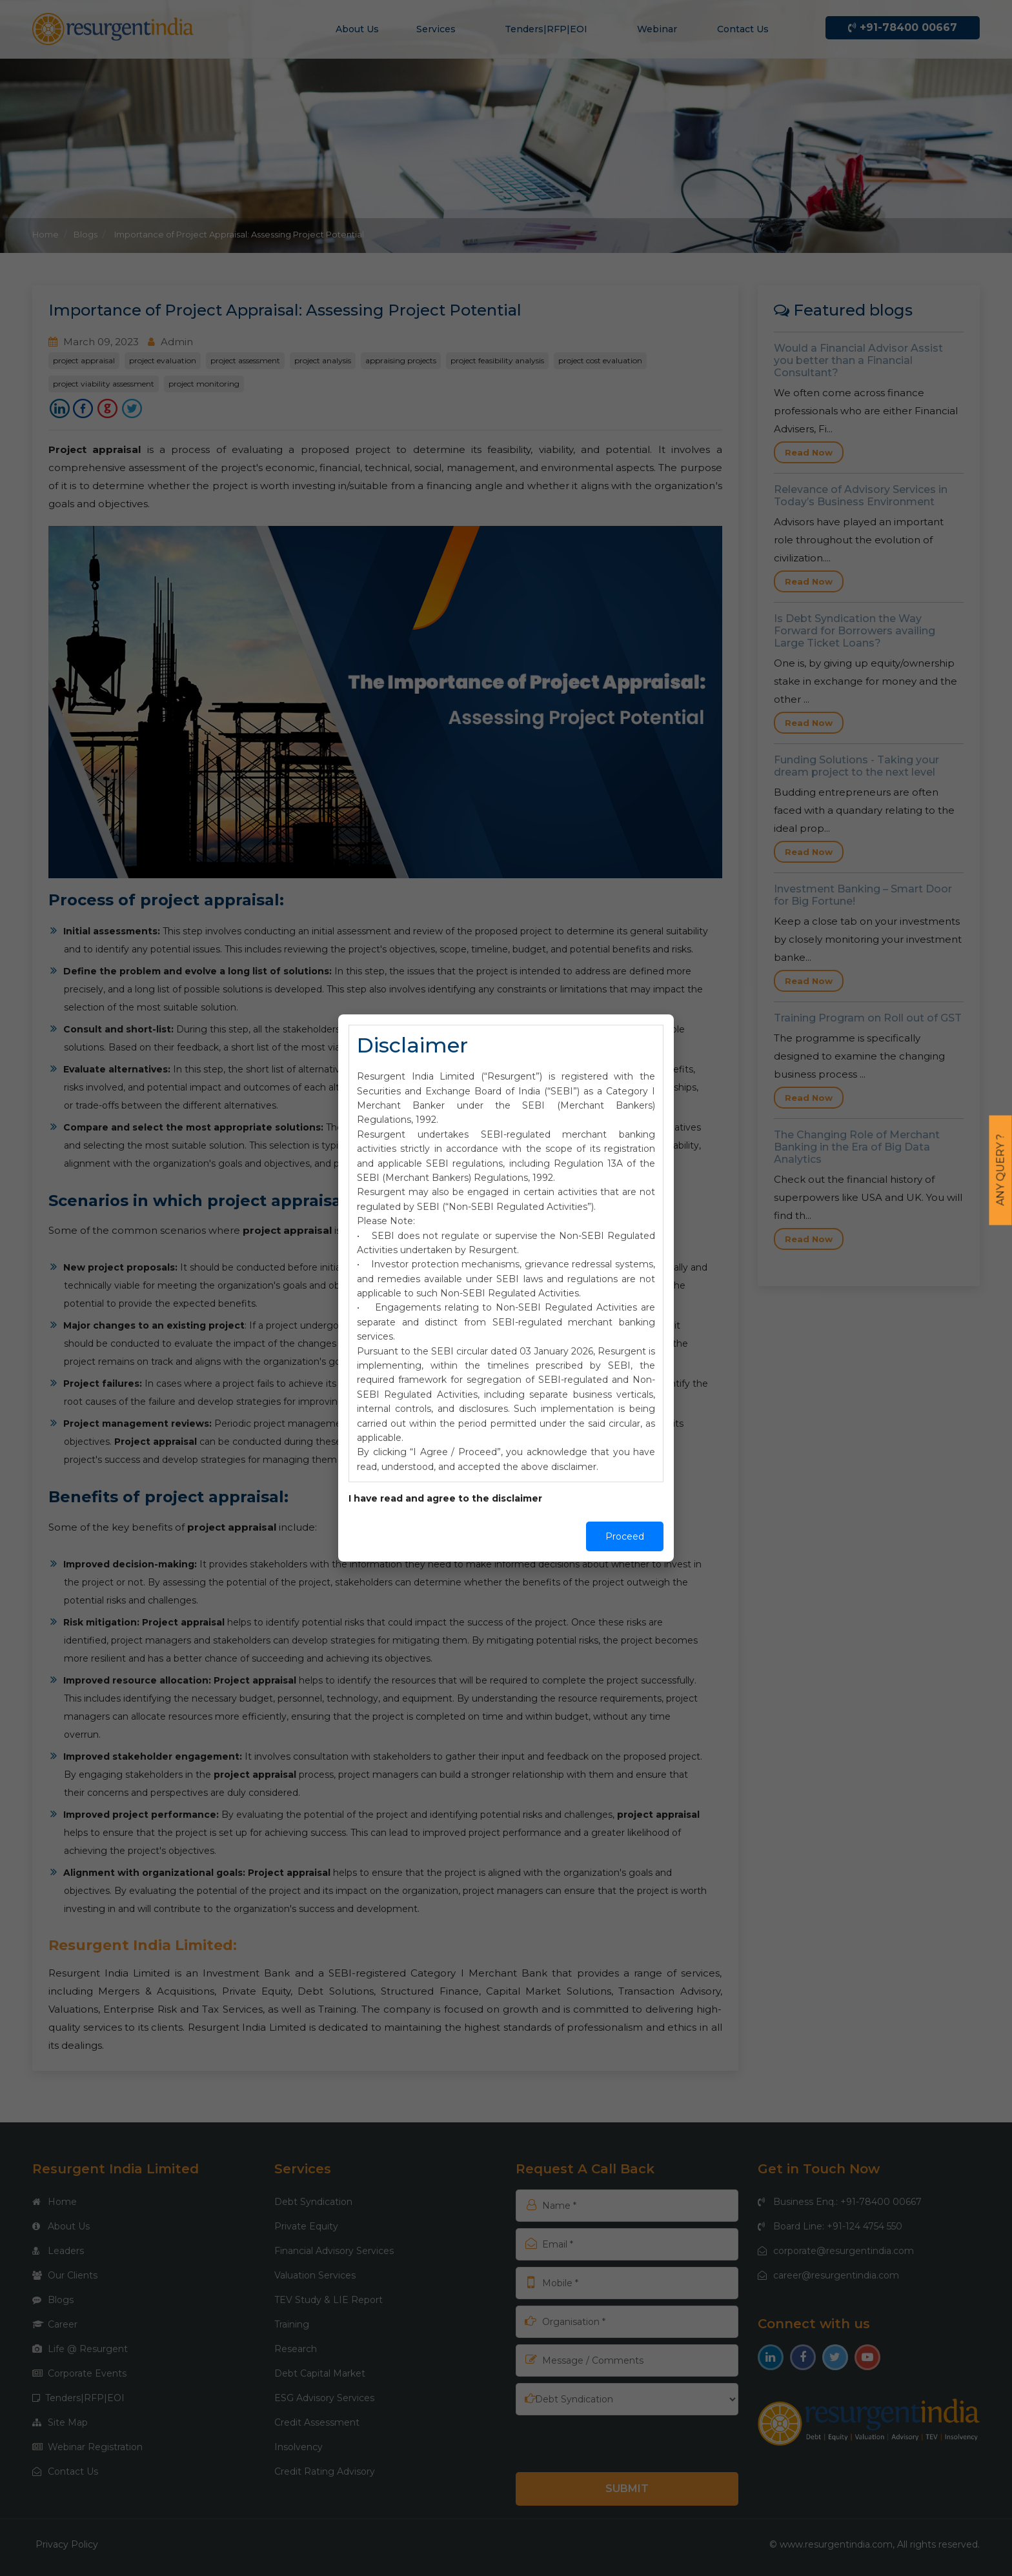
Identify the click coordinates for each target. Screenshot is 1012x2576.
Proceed (624, 1536)
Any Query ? (1001, 1170)
